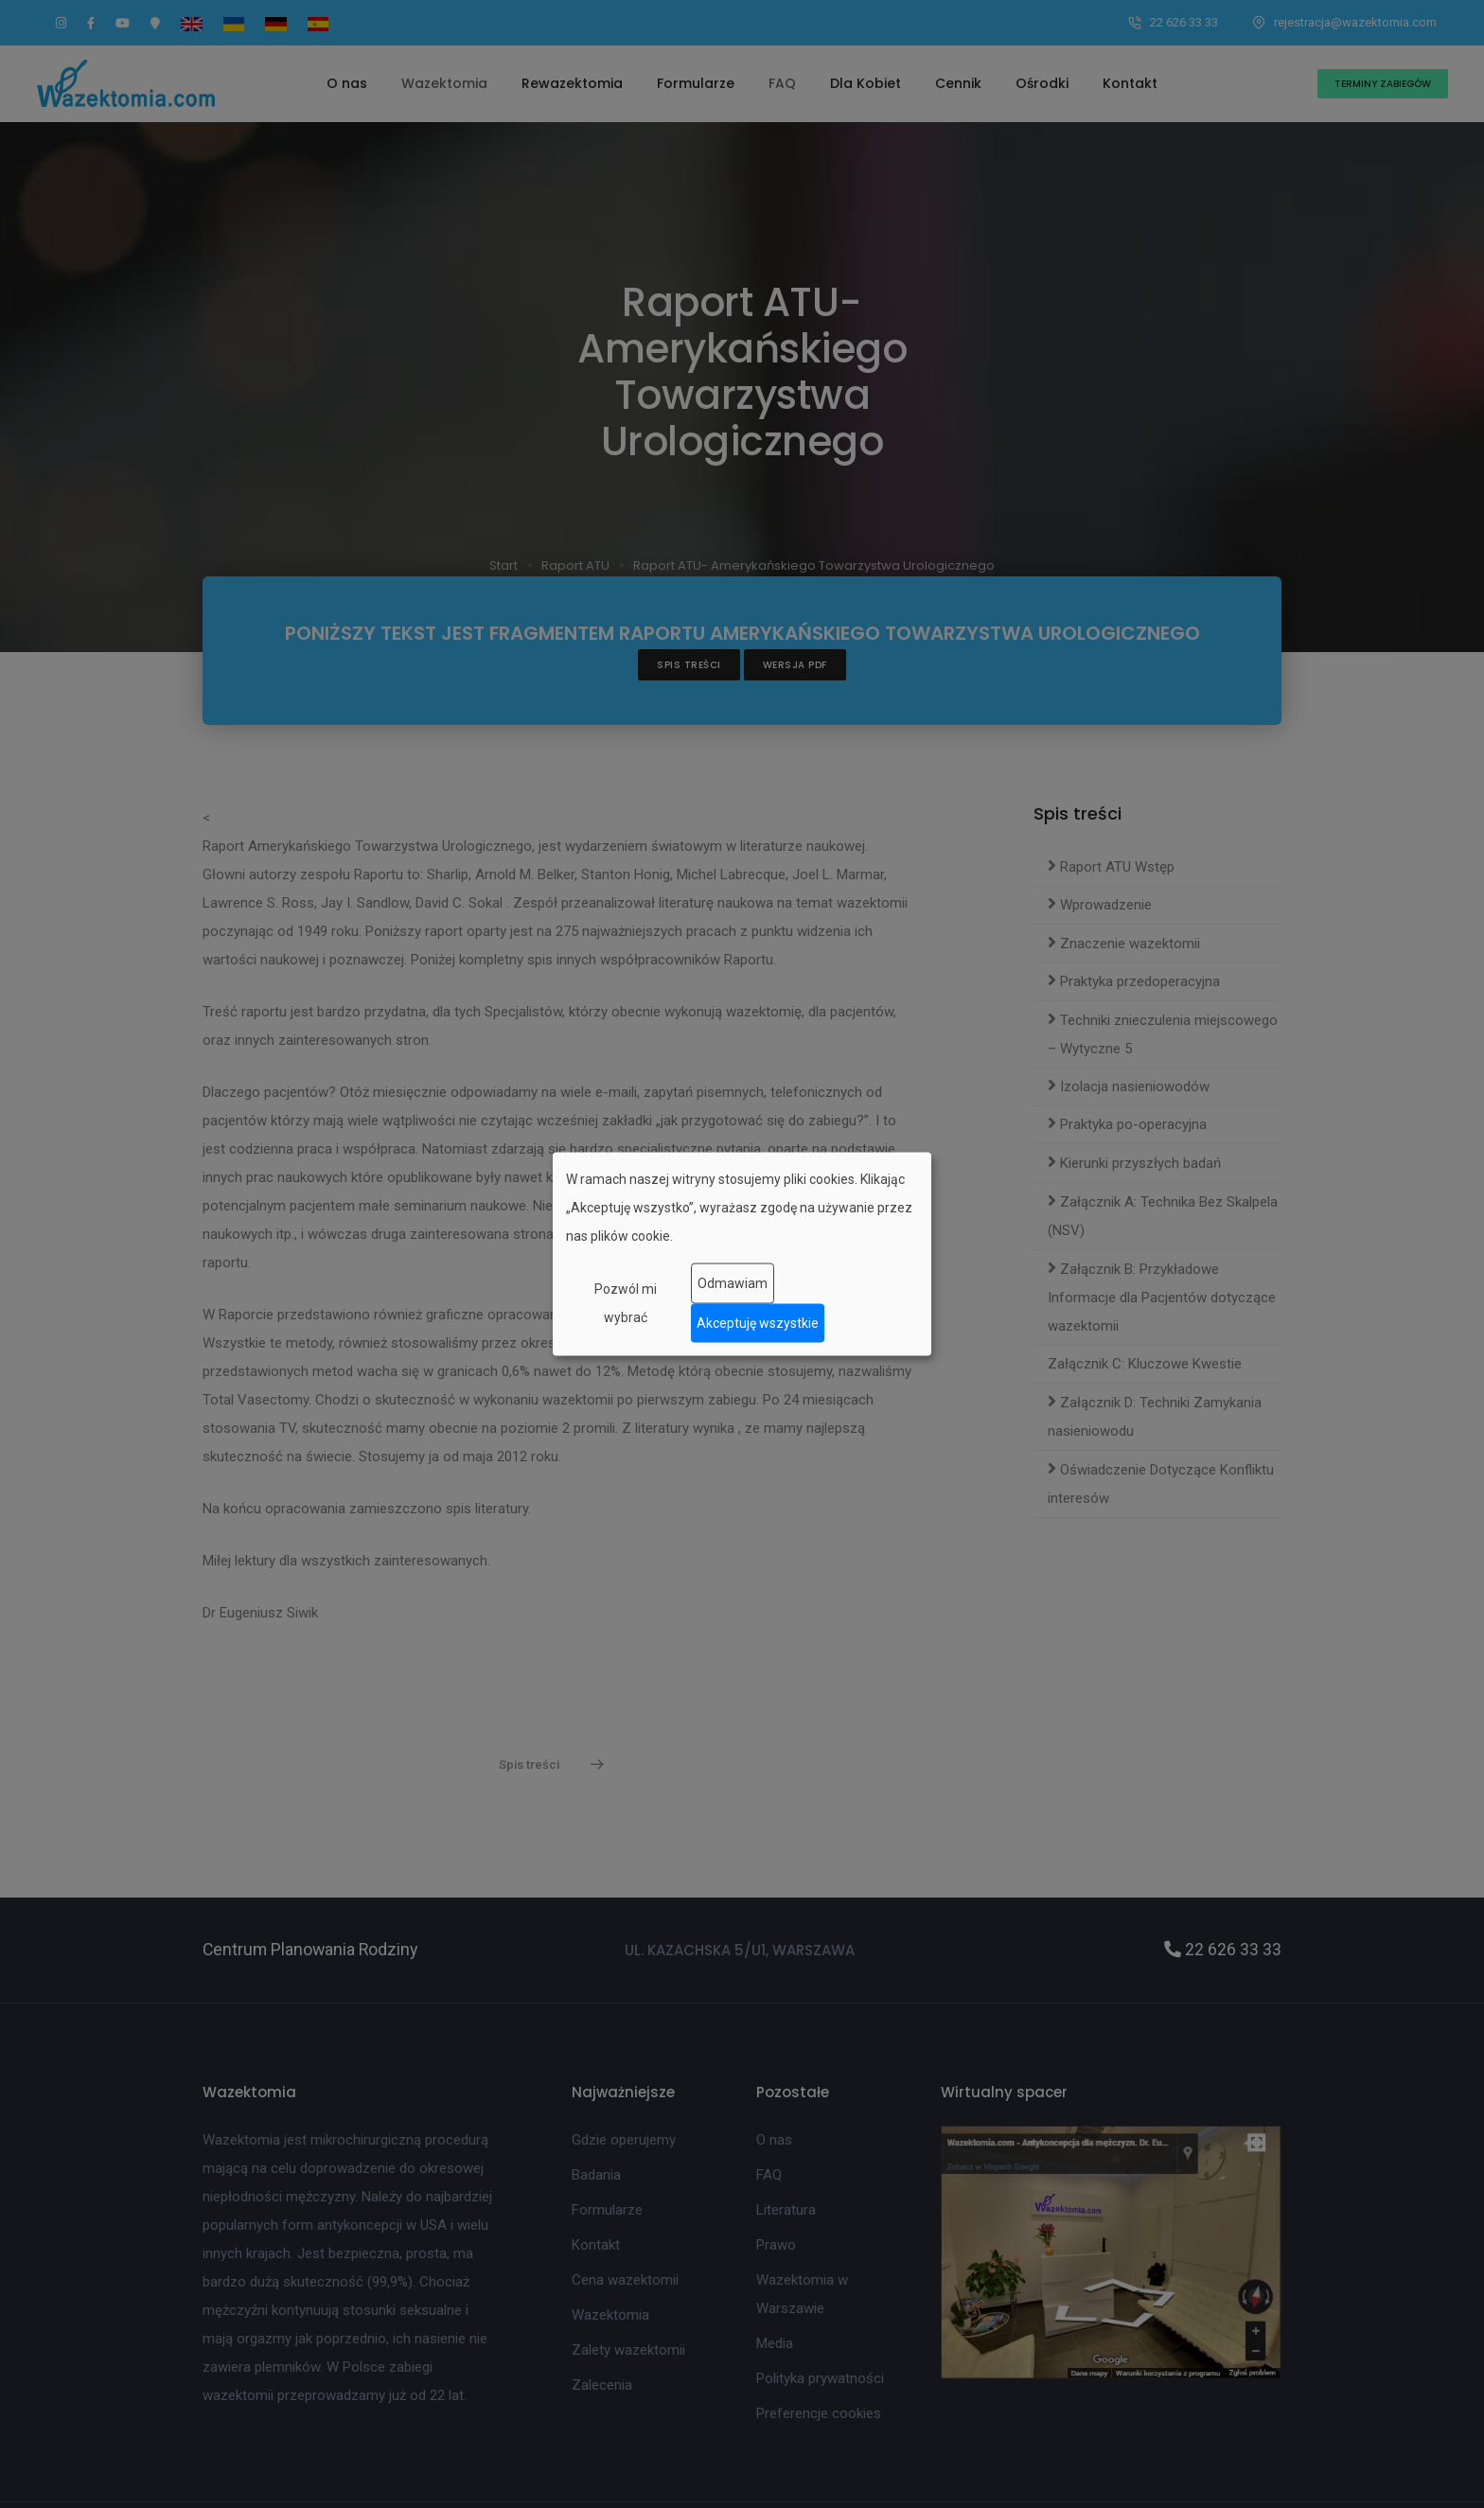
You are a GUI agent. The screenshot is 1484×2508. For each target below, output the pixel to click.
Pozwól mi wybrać (625, 1302)
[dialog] (742, 1254)
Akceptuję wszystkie (758, 1323)
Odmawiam (733, 1283)
